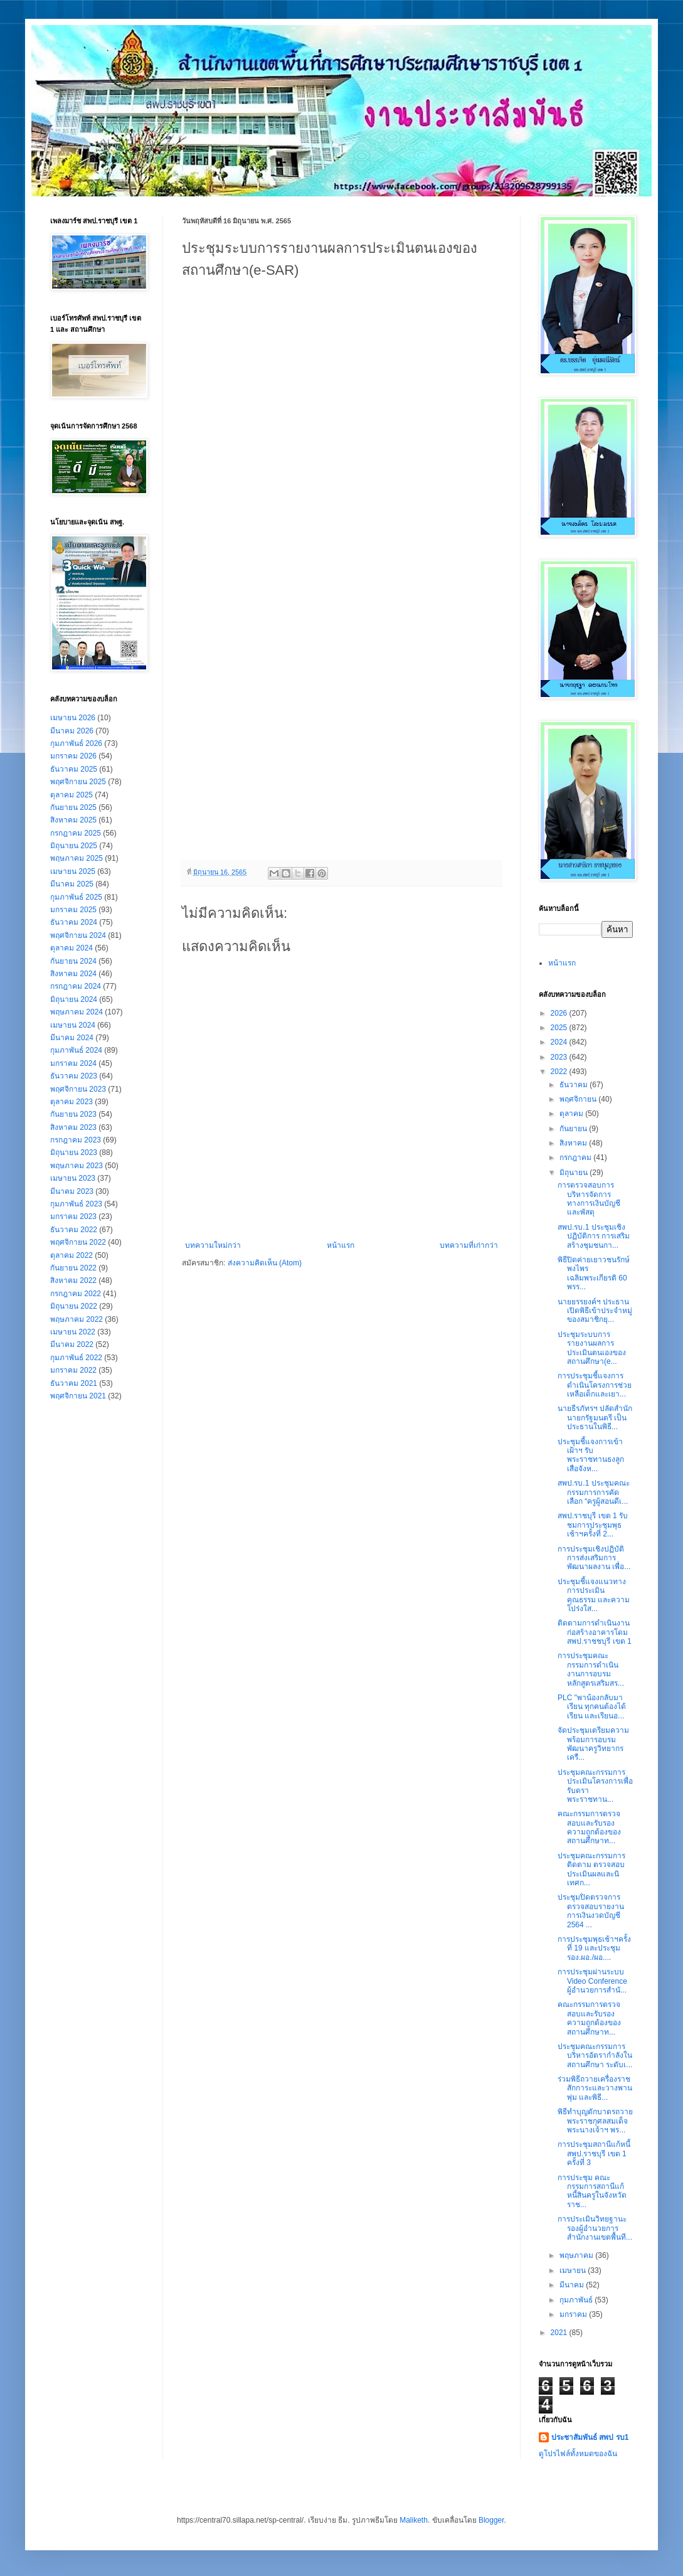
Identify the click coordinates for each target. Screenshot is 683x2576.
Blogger (491, 2520)
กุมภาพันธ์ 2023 (76, 1204)
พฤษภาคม (577, 2255)
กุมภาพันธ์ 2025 (76, 897)
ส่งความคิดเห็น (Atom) (265, 1263)
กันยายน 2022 (73, 1268)
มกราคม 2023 (73, 1216)
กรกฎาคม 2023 (75, 1140)
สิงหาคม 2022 (73, 1280)
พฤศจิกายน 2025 (78, 781)
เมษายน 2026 (72, 717)
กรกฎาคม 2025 (75, 833)
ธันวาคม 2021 (73, 1383)
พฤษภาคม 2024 (76, 1012)
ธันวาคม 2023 (73, 1076)
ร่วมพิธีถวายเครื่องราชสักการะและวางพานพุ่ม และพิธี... (595, 2088)
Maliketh (414, 2520)
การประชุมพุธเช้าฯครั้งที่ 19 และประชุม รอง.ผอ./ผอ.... (594, 1948)
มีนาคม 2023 (71, 1191)
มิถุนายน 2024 (73, 999)
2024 (560, 1042)
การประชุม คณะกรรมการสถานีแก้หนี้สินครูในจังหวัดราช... (592, 2191)
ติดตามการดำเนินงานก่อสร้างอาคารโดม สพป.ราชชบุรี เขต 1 (595, 1632)
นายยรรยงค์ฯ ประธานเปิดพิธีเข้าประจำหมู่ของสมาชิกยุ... (595, 1310)
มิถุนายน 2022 (73, 1306)
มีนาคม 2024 (71, 1037)
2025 (560, 1027)
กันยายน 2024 (73, 961)
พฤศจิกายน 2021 (78, 1396)
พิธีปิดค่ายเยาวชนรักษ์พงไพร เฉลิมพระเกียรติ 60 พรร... (594, 1273)
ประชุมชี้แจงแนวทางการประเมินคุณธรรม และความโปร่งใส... (594, 1595)
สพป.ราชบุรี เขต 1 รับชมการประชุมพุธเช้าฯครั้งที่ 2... (593, 1524)
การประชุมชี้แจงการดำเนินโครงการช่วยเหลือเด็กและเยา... (595, 1384)
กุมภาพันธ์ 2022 (76, 1357)
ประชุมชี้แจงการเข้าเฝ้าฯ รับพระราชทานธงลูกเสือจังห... (591, 1455)
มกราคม (574, 2314)
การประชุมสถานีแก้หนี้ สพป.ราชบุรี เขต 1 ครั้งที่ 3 (594, 2153)
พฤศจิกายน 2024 (78, 935)
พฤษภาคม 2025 (76, 858)
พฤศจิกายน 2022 (78, 1242)
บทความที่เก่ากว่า (469, 1245)
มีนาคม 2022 (71, 1344)
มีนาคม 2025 (71, 884)
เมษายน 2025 (72, 871)
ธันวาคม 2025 (73, 769)
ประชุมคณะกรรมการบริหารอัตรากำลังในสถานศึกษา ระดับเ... (595, 2055)
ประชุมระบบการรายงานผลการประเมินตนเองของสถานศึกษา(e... (592, 1348)
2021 (560, 2332)
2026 (560, 1013)
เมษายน (573, 2270)
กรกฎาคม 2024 (75, 986)
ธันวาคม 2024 (73, 922)
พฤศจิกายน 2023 (78, 1089)
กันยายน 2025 (73, 807)
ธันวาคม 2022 (73, 1229)
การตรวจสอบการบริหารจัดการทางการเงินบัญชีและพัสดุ (589, 1198)
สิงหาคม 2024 (73, 973)
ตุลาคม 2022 (71, 1255)
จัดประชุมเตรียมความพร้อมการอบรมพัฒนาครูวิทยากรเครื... (593, 1744)
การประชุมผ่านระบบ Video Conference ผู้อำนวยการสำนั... (592, 1980)
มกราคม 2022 (73, 1370)
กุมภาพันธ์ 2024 (76, 1050)
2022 (560, 1071)
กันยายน (574, 1128)
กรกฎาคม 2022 (75, 1293)
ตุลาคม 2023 (71, 1101)
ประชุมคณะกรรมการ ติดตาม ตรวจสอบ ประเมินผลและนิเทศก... (591, 1869)
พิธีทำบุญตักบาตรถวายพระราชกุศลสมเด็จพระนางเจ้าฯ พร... (595, 2120)
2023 (560, 1057)
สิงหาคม (574, 1143)
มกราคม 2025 (73, 909)
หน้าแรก (340, 1245)
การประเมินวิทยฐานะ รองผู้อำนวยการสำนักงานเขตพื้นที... (595, 2228)
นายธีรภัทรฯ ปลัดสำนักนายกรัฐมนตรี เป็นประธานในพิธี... (595, 1417)
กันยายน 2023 (73, 1114)
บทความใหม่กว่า (213, 1245)
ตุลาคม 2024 (71, 948)
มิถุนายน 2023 (73, 1152)
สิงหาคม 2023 (73, 1127)
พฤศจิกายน (578, 1099)
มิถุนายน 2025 (73, 845)
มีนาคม (572, 2285)
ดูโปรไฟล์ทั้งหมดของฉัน (578, 2453)
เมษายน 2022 (72, 1332)
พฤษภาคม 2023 (76, 1165)
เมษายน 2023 (72, 1178)
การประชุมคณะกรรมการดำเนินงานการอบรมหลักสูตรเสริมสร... (591, 1669)
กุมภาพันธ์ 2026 (76, 743)
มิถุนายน (574, 1172)
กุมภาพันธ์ (577, 2300)
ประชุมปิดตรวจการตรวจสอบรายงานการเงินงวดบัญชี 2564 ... (591, 1911)
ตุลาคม (572, 1113)
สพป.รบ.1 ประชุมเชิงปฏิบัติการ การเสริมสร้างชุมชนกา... (594, 1236)
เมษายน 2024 (72, 1025)
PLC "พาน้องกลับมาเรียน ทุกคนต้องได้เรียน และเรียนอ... (592, 1706)
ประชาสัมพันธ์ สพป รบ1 (589, 2437)
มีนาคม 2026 (71, 730)
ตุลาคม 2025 (71, 794)
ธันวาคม (574, 1084)
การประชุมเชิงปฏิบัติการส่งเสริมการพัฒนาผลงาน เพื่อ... (594, 1558)
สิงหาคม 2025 (73, 820)
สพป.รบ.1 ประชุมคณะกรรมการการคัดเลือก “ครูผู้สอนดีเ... (594, 1492)
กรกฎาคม (576, 1157)
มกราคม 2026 (73, 756)
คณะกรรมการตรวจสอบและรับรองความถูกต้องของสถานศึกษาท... (589, 1827)
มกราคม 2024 (73, 1063)
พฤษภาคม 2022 (76, 1319)
